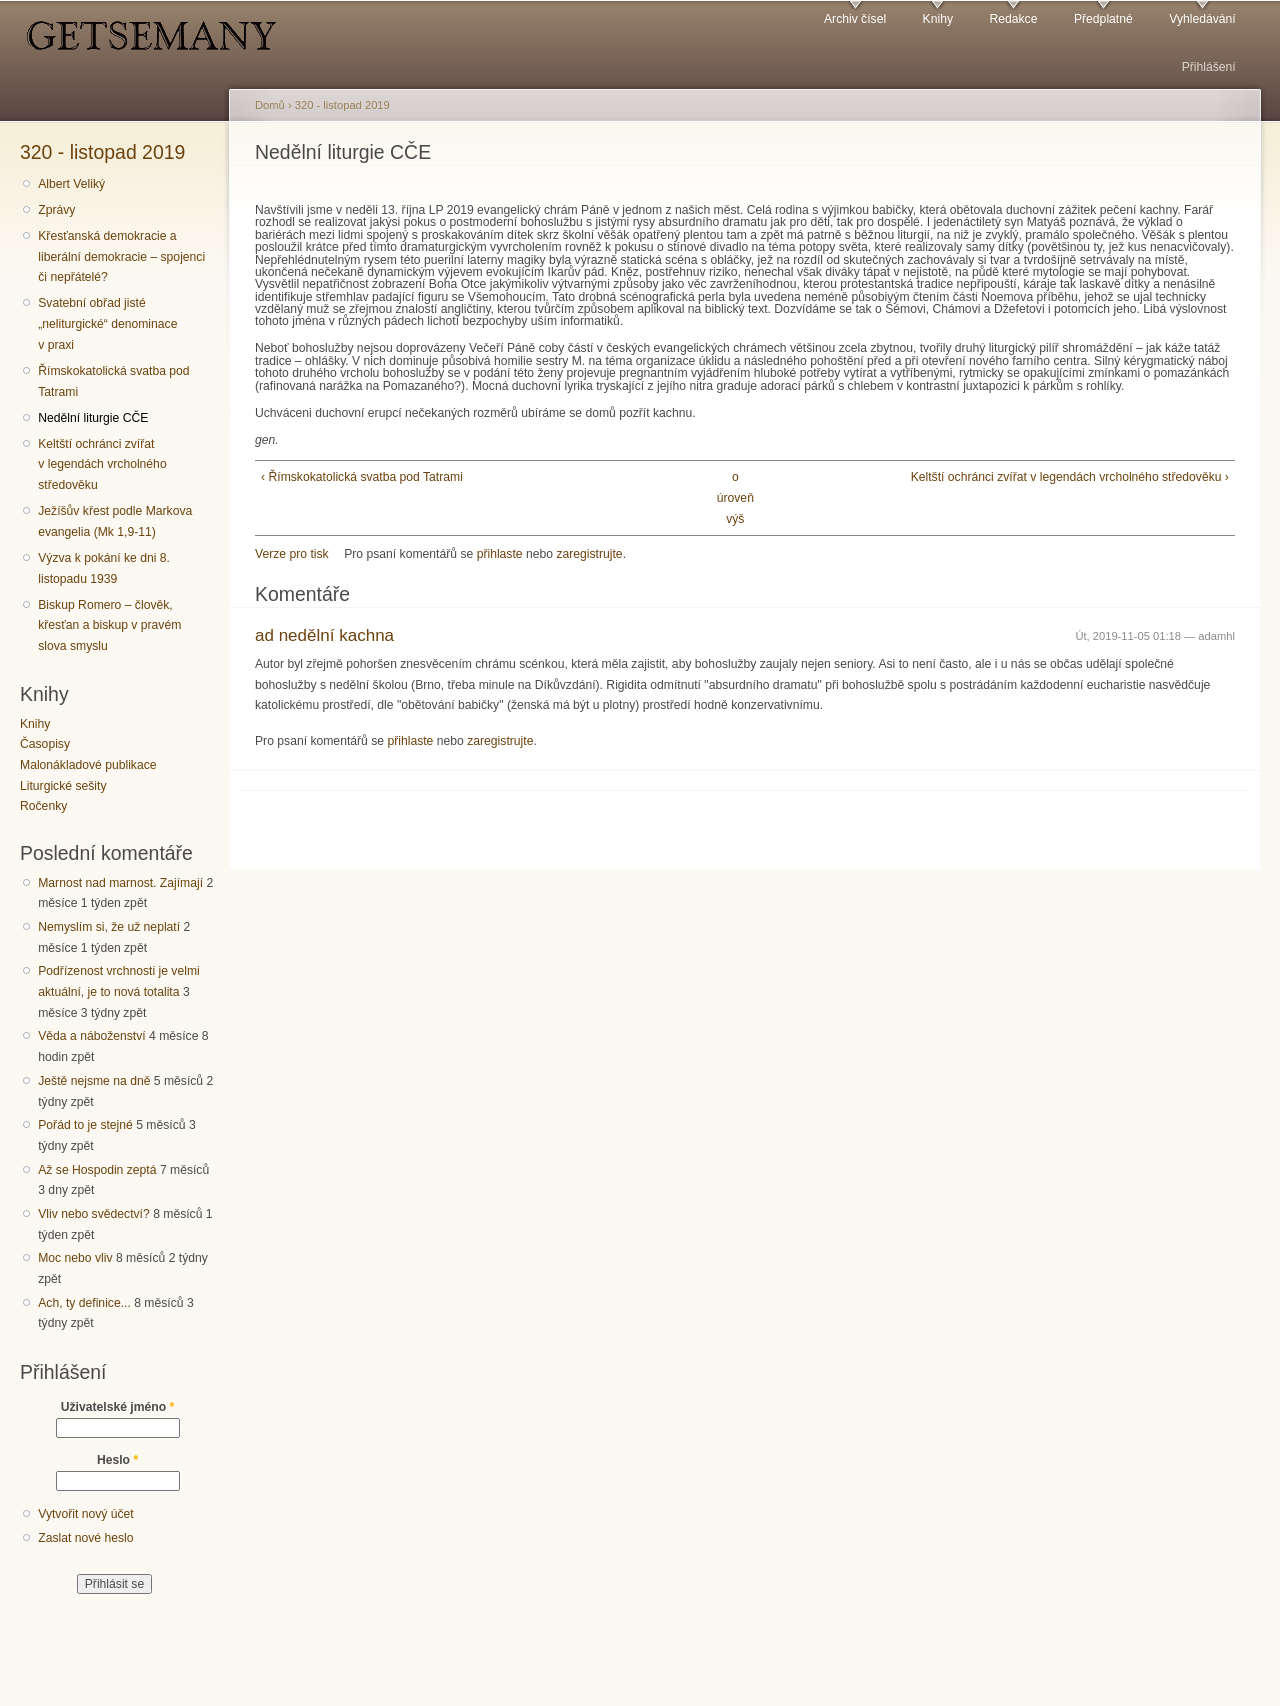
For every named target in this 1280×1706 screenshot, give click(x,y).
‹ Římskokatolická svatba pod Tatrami (362, 477)
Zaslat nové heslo (85, 1538)
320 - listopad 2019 (102, 152)
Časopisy (45, 744)
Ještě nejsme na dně (94, 1081)
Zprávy (56, 210)
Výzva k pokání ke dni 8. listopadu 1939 (104, 568)
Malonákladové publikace (88, 765)
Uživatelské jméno (118, 1407)
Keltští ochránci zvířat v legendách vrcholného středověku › (1070, 477)
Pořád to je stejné (85, 1125)
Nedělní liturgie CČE (93, 418)
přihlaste (500, 554)
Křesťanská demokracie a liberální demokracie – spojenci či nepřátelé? (121, 256)
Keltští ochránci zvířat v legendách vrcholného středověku (102, 464)
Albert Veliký (71, 184)
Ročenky (43, 806)
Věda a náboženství (91, 1036)
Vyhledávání (1202, 19)
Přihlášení (1209, 67)
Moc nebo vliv (75, 1258)
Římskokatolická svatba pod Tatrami (113, 381)
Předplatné (1103, 19)
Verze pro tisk (292, 554)
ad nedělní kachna (324, 635)
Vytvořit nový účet (86, 1514)
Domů (270, 105)
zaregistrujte (589, 554)
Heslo (117, 1460)
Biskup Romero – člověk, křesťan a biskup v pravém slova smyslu (109, 625)
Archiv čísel (855, 19)
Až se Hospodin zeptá (97, 1170)
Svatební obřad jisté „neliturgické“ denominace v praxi (107, 323)
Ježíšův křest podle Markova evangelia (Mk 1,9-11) (115, 521)
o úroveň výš (735, 497)
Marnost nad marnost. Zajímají (120, 883)
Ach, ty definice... (84, 1303)
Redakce (1013, 19)
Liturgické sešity (63, 786)
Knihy (938, 19)
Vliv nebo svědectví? (94, 1214)
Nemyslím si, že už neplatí (109, 927)
